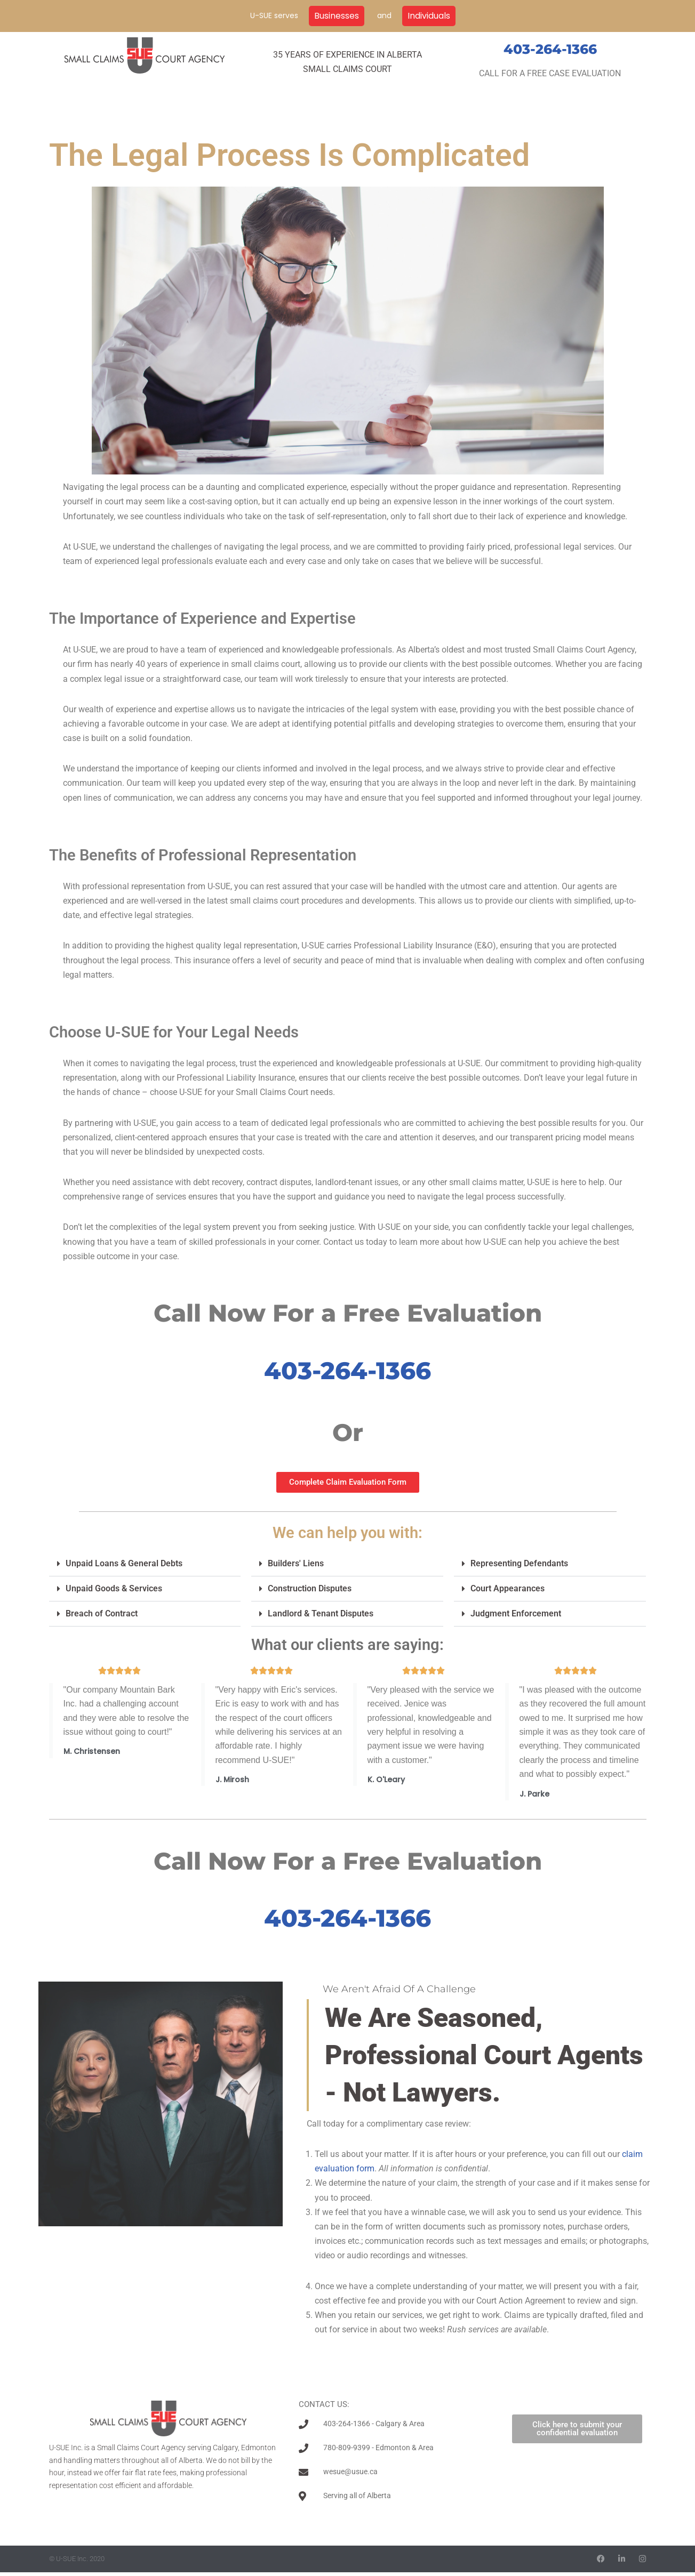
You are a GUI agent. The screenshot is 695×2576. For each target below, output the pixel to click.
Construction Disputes (310, 1588)
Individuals (429, 16)
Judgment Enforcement (515, 1613)
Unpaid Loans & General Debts (124, 1563)
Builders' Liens (296, 1563)
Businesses (336, 16)
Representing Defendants (519, 1563)
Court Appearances (507, 1588)
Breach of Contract (102, 1613)
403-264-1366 (550, 49)
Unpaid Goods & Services (114, 1588)
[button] (145, 1563)
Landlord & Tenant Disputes (320, 1613)
